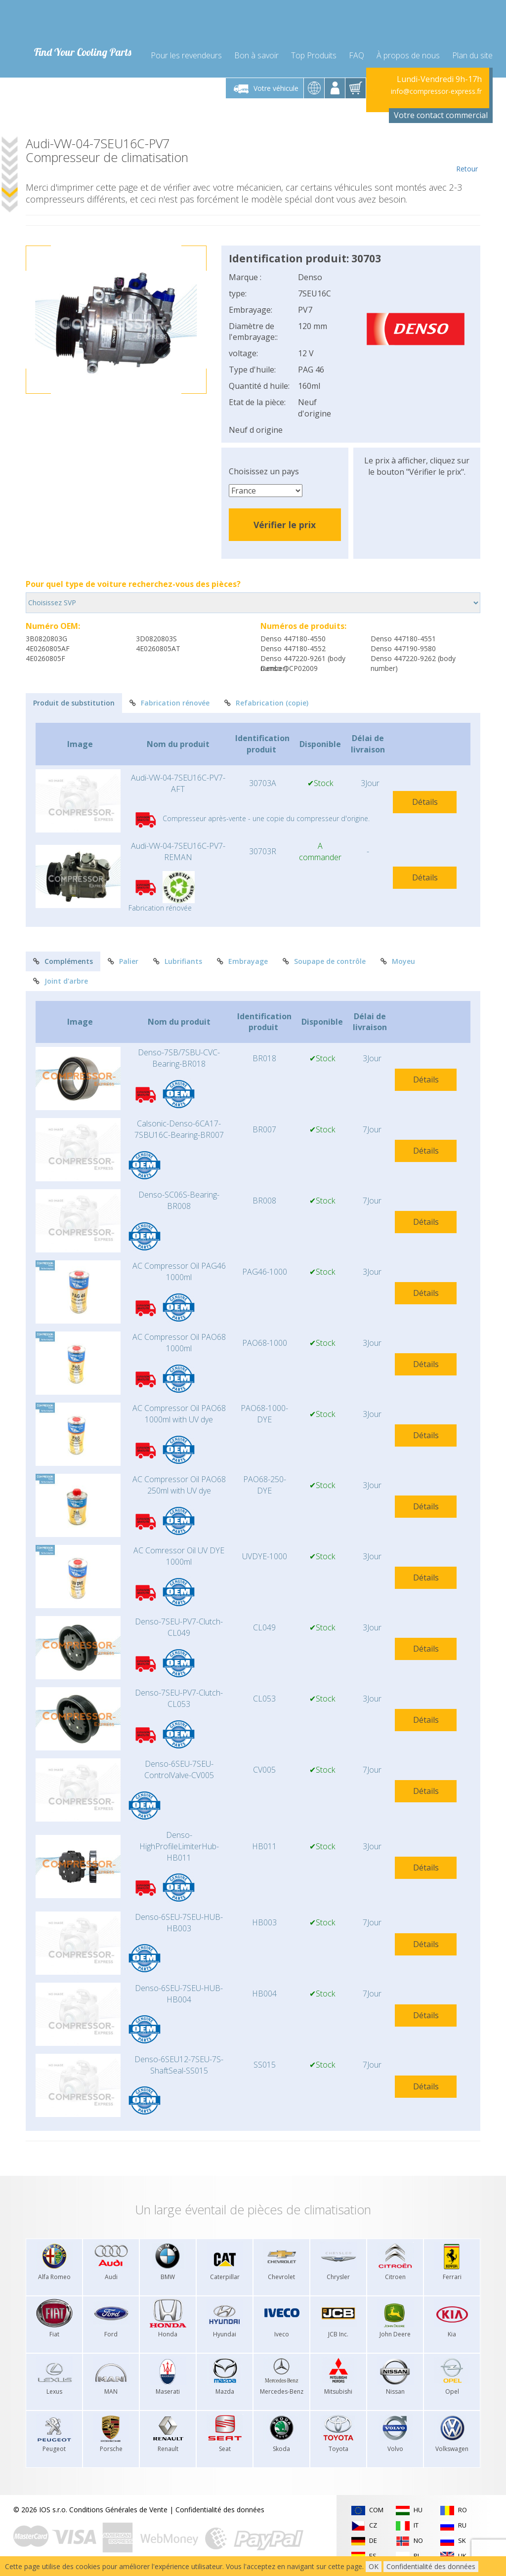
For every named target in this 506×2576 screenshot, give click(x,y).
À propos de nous (408, 55)
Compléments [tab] (63, 961)
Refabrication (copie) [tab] (266, 702)
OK (374, 2566)
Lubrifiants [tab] (177, 961)
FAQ (356, 55)
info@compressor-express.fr (436, 91)
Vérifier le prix (284, 525)
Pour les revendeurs (186, 55)
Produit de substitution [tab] (74, 702)
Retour (466, 155)
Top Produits (314, 55)
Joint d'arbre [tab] (60, 981)
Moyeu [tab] (397, 961)
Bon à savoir (256, 55)
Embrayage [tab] (242, 961)
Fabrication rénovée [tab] (169, 702)
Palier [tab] (123, 961)
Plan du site (472, 55)
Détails (425, 801)
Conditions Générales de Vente (118, 2509)
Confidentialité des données (219, 2509)
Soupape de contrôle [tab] (324, 961)
